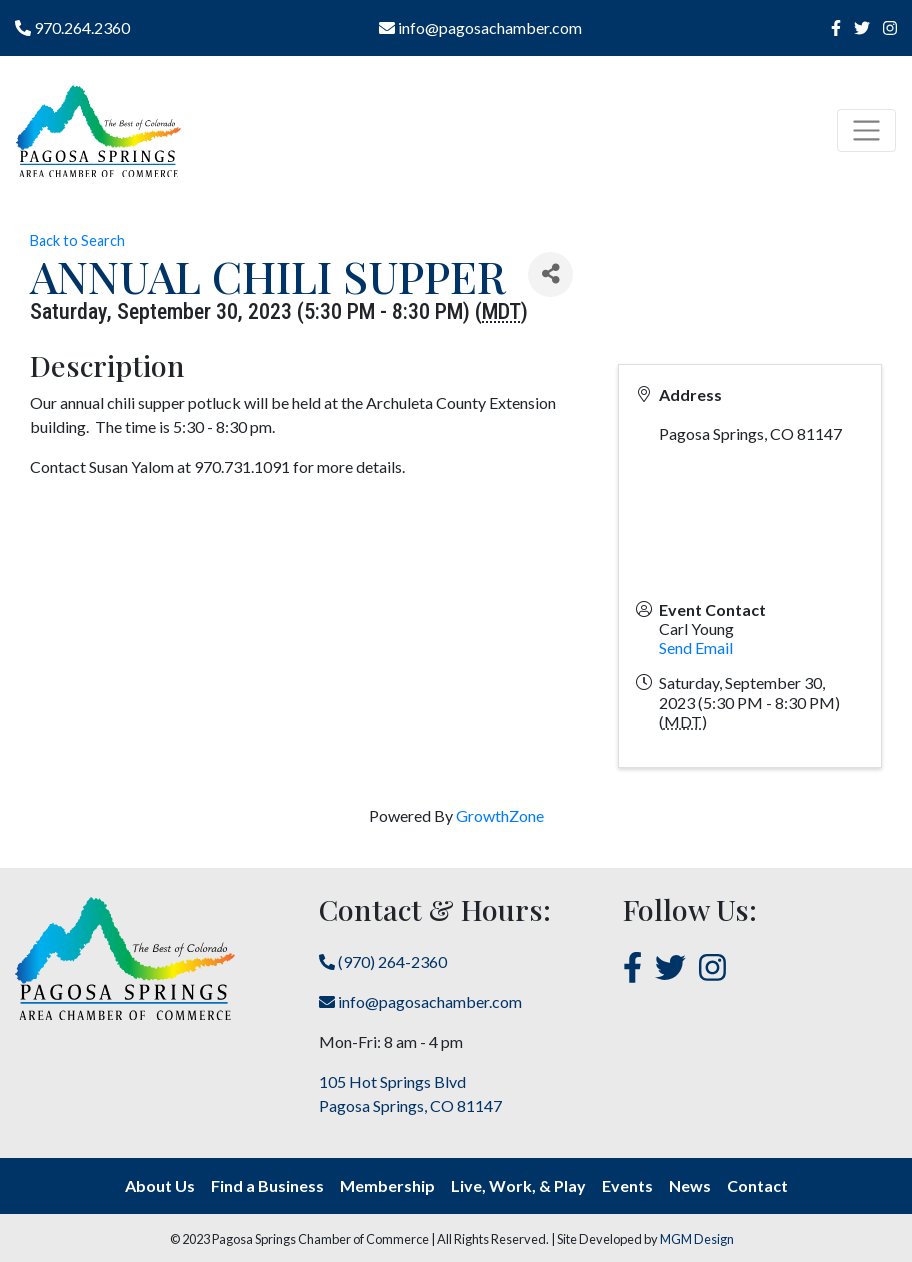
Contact (757, 1185)
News (690, 1185)
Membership (387, 1185)
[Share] (550, 274)
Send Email (696, 647)
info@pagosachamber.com (480, 27)
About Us (160, 1185)
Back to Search (77, 240)
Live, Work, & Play (518, 1185)
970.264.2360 (72, 27)
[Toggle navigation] (866, 130)
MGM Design (697, 1239)
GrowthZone (500, 815)
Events (627, 1185)
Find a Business (267, 1185)
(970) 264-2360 (383, 961)
